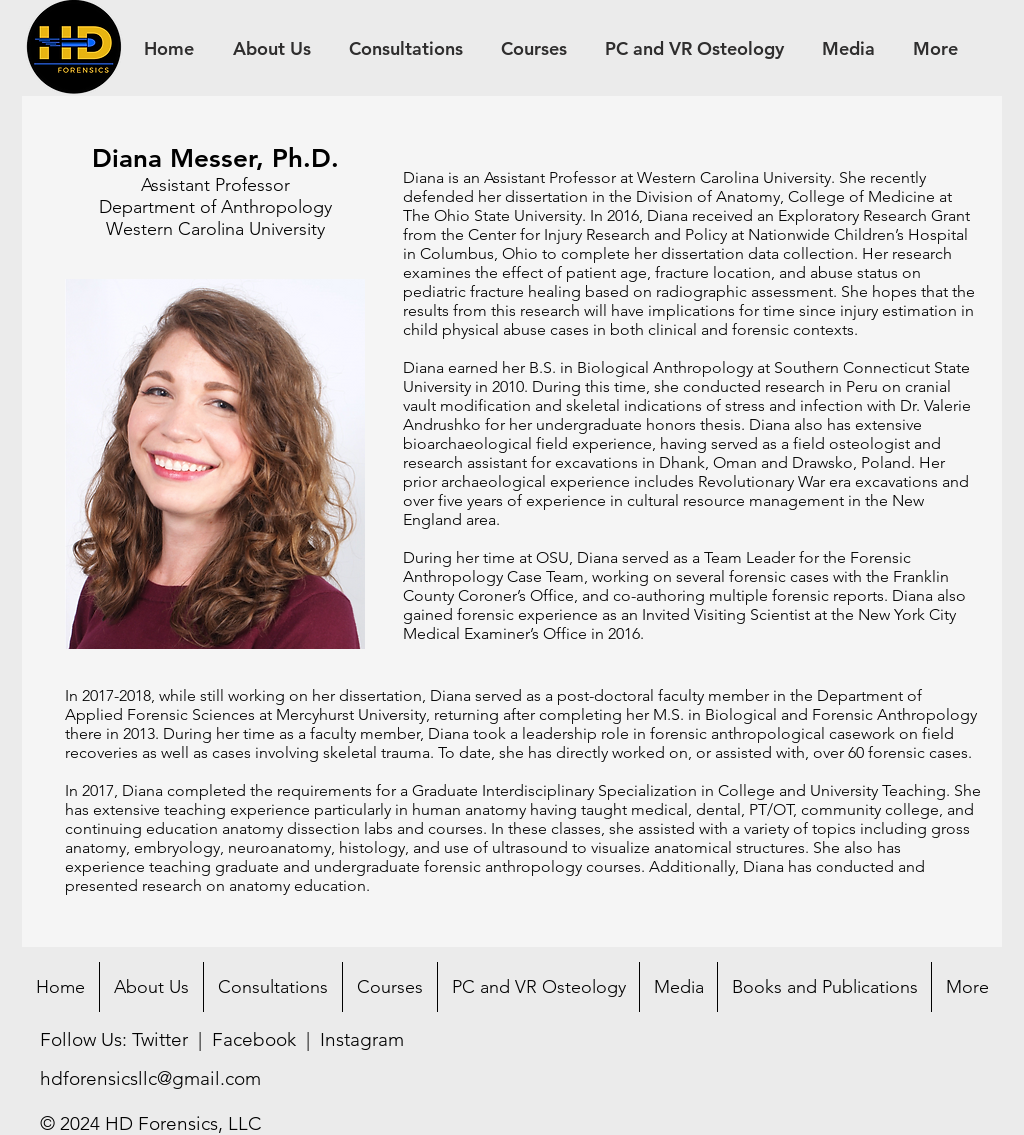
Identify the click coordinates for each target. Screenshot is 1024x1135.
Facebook (254, 1039)
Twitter (160, 1039)
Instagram (362, 1039)
